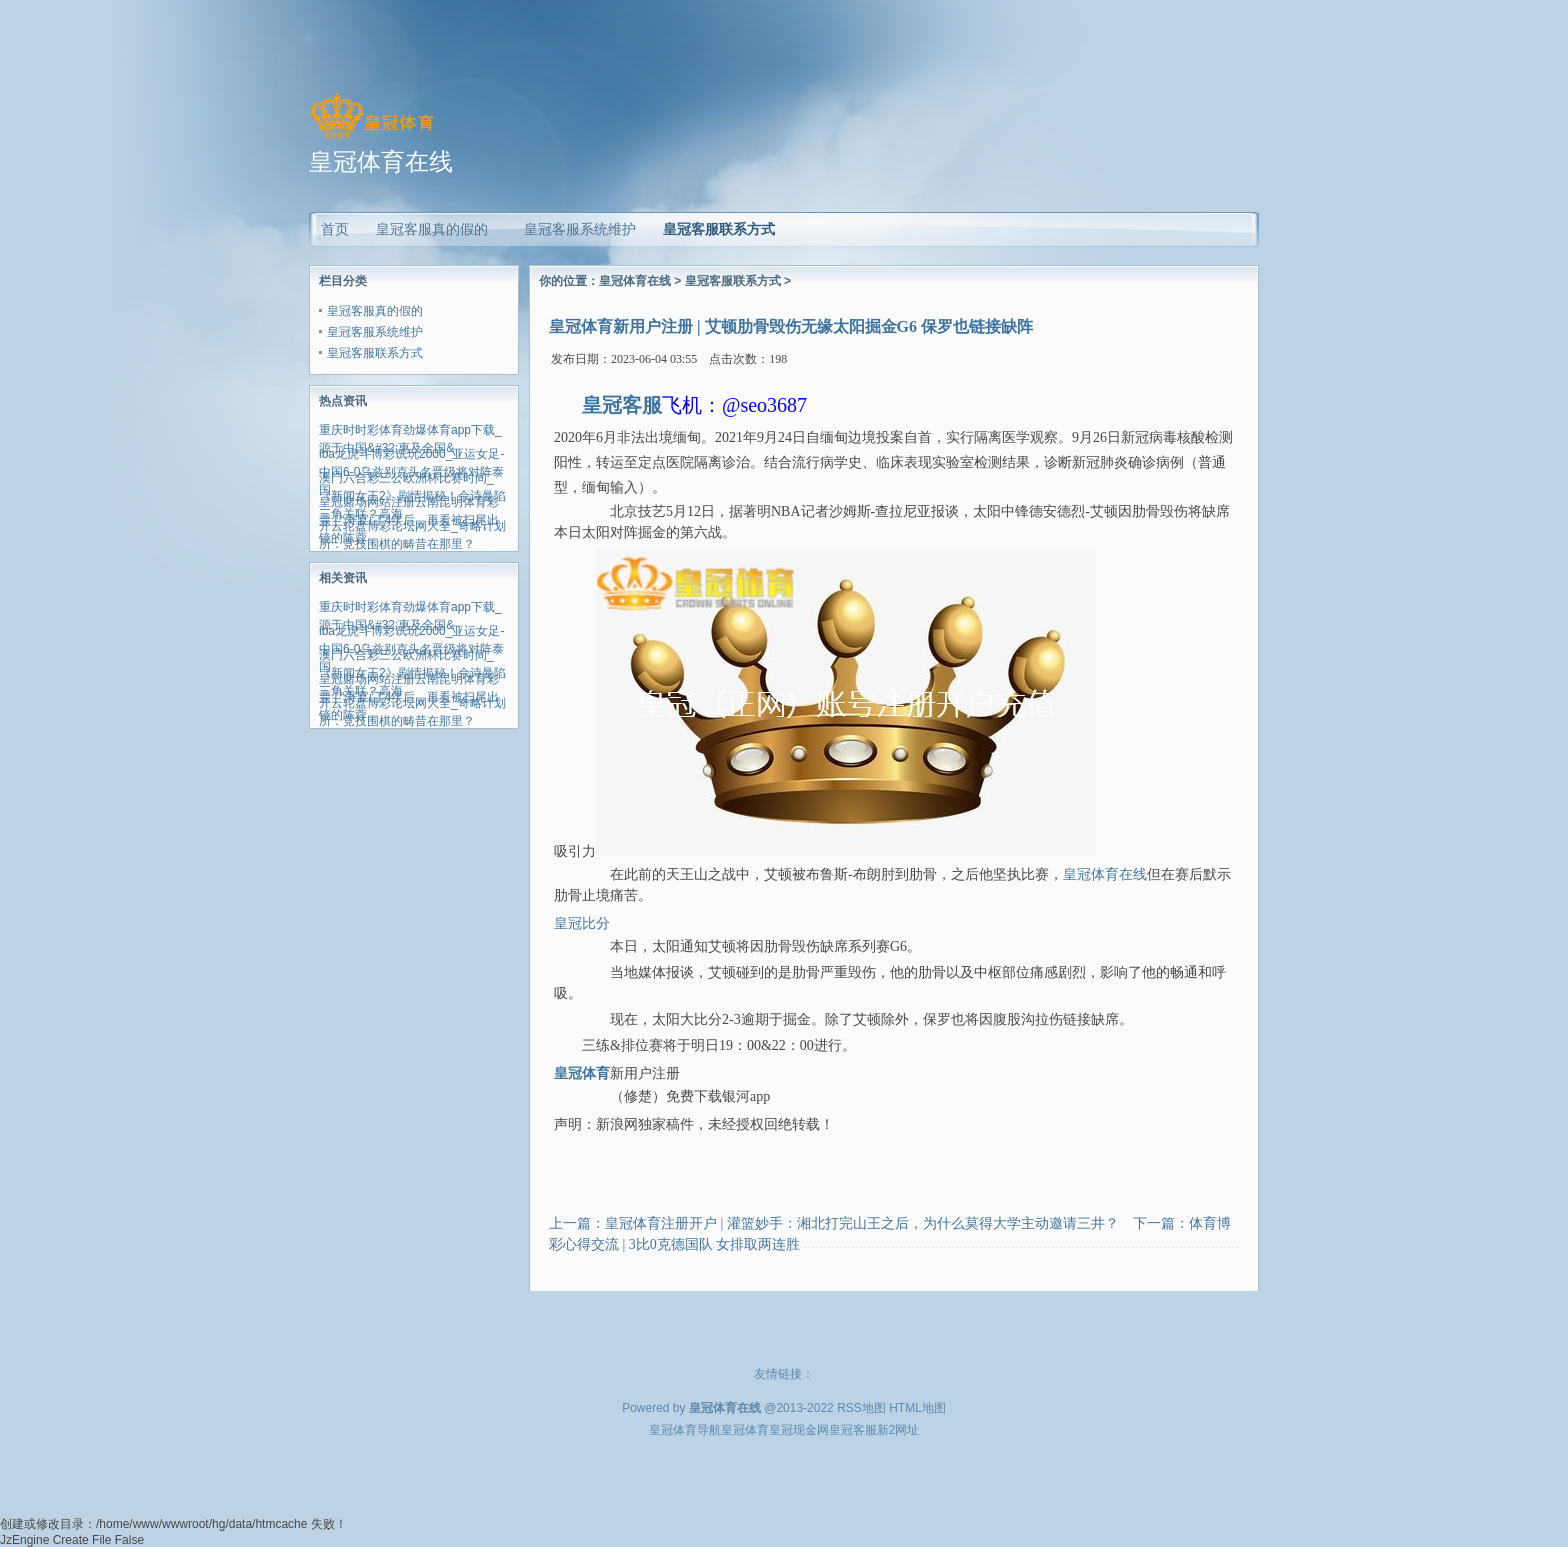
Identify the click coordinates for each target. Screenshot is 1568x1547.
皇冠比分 (582, 923)
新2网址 (898, 1430)
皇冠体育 (745, 1430)
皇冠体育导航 (685, 1430)
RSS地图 (861, 1408)
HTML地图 (917, 1408)
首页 (335, 229)
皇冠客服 (853, 1430)
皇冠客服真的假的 (375, 311)
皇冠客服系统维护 (375, 332)
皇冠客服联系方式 (719, 229)
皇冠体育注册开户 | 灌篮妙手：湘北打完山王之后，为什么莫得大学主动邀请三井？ (862, 1223)
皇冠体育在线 (635, 281)
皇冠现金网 (799, 1430)
